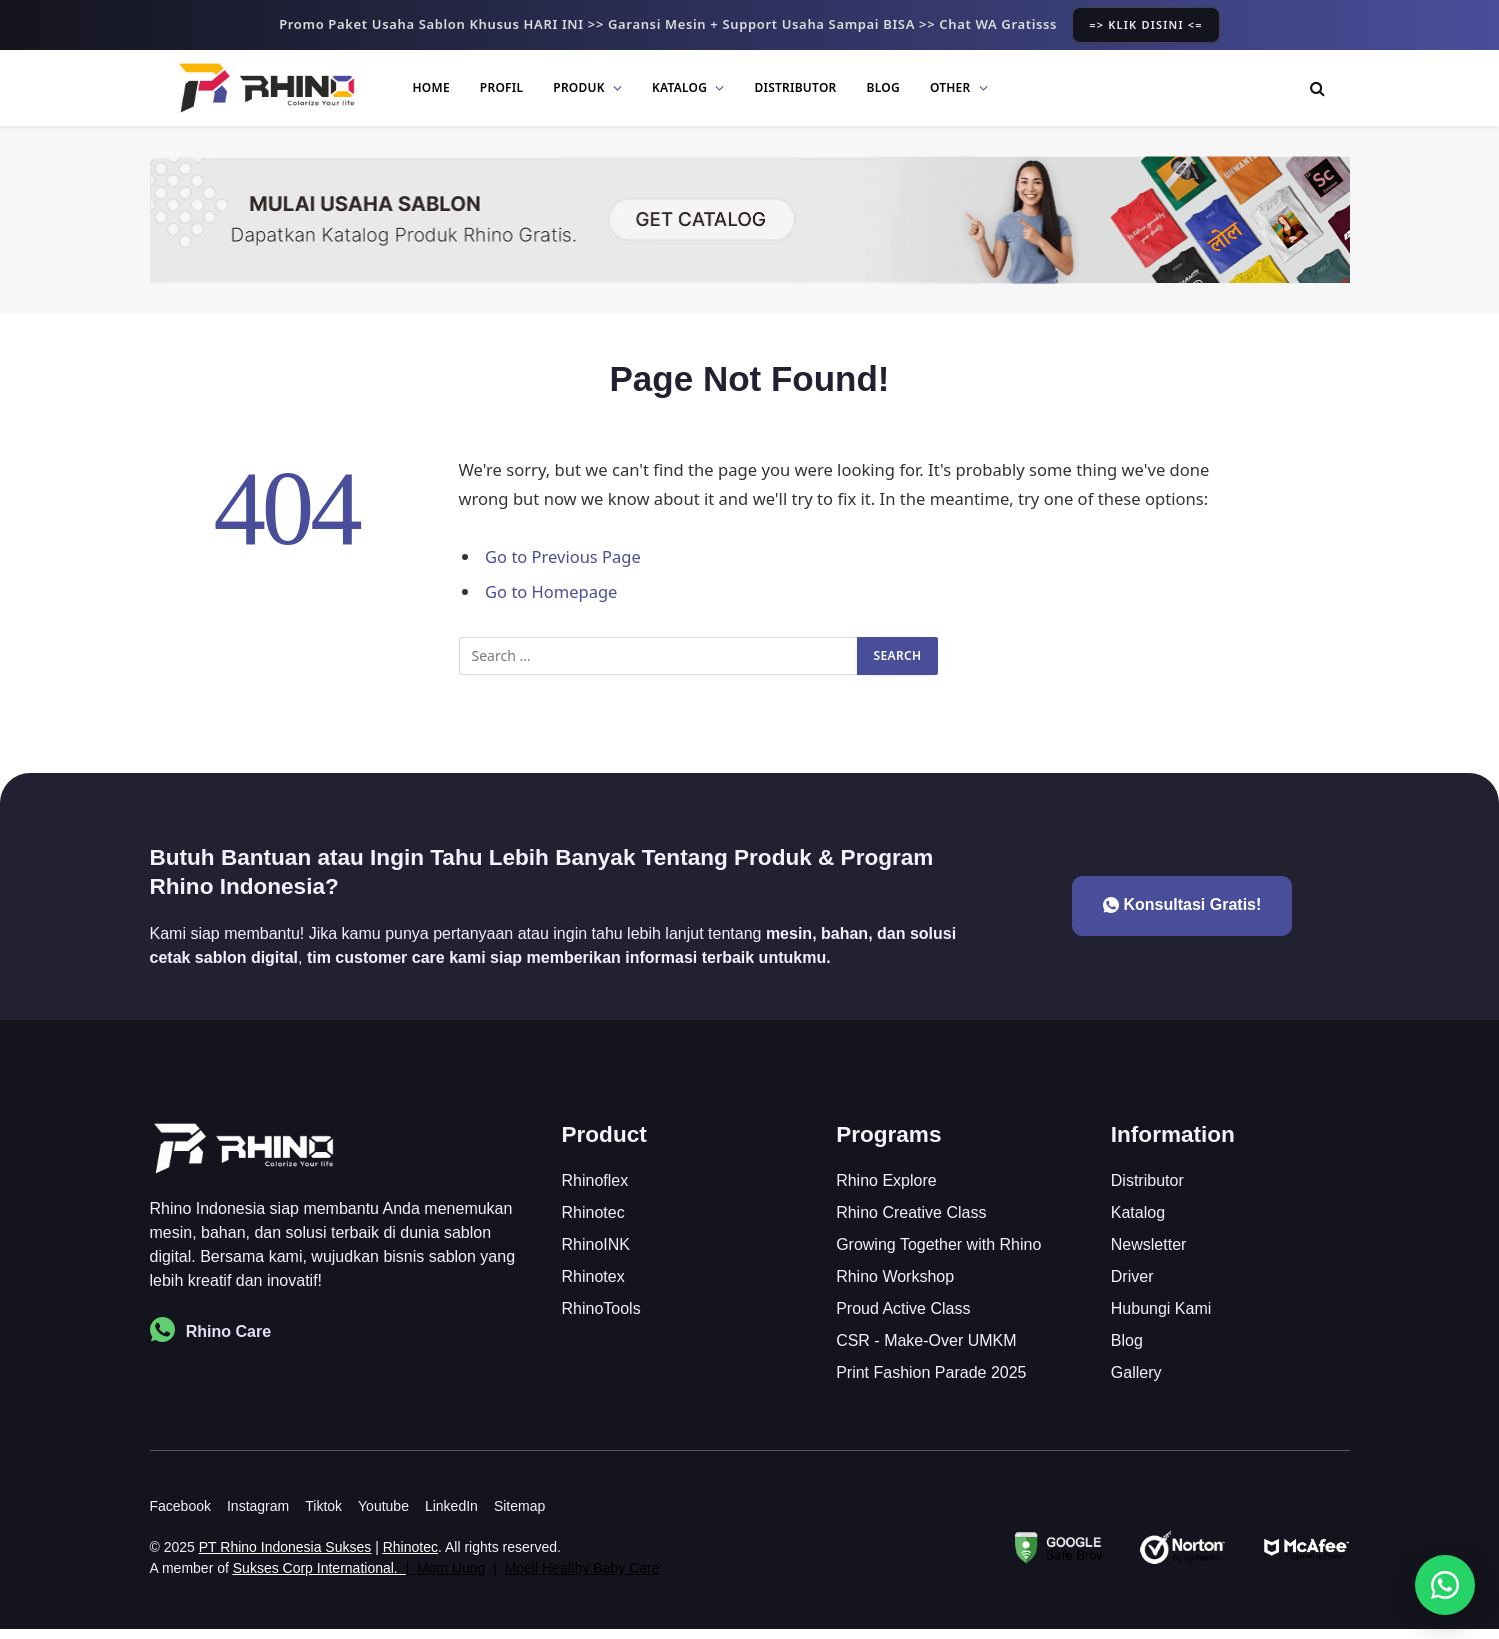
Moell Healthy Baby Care (582, 1578)
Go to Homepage (551, 591)
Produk (579, 87)
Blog (883, 87)
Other (950, 87)
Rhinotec (410, 1557)
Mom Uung (451, 1578)
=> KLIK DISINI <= (1146, 24)
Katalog (679, 87)
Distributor (795, 87)
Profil (501, 87)
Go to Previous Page (563, 556)
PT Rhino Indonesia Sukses (285, 1557)
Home (431, 87)
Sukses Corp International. (315, 1578)
